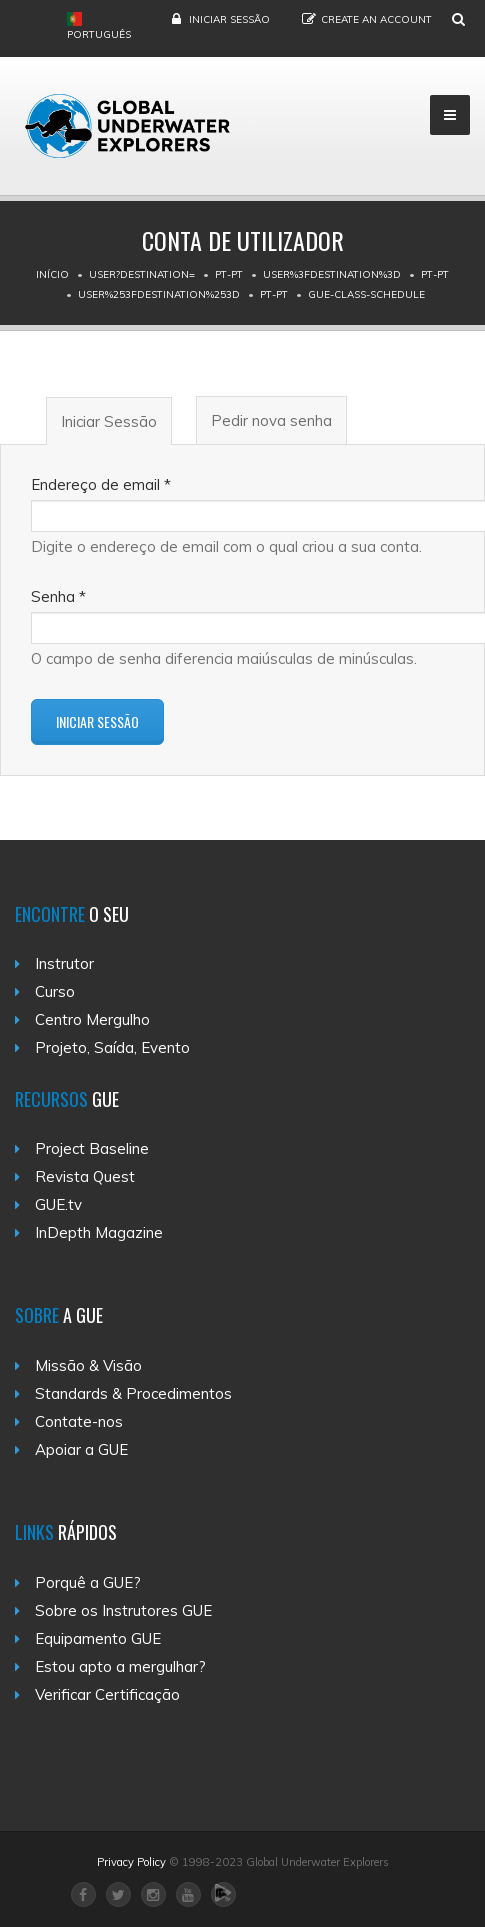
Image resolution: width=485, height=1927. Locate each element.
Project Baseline (92, 1148)
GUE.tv (58, 1204)
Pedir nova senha (271, 420)
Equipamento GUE (98, 1638)
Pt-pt (229, 274)
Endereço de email (101, 484)
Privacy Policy (131, 1862)
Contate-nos (79, 1421)
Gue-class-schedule (366, 294)
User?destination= (142, 274)
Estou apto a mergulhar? (120, 1666)
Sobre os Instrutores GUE (123, 1610)
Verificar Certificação (107, 1694)
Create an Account (376, 19)
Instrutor (64, 963)
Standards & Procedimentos (133, 1393)
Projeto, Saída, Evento (112, 1047)
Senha (58, 596)
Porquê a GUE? (88, 1582)
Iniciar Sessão (229, 19)
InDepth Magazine (99, 1232)
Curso (55, 991)
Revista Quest (85, 1176)
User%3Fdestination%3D (332, 274)
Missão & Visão (88, 1365)
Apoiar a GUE (81, 1449)
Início (52, 274)
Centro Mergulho (92, 1019)
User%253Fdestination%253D (159, 294)
